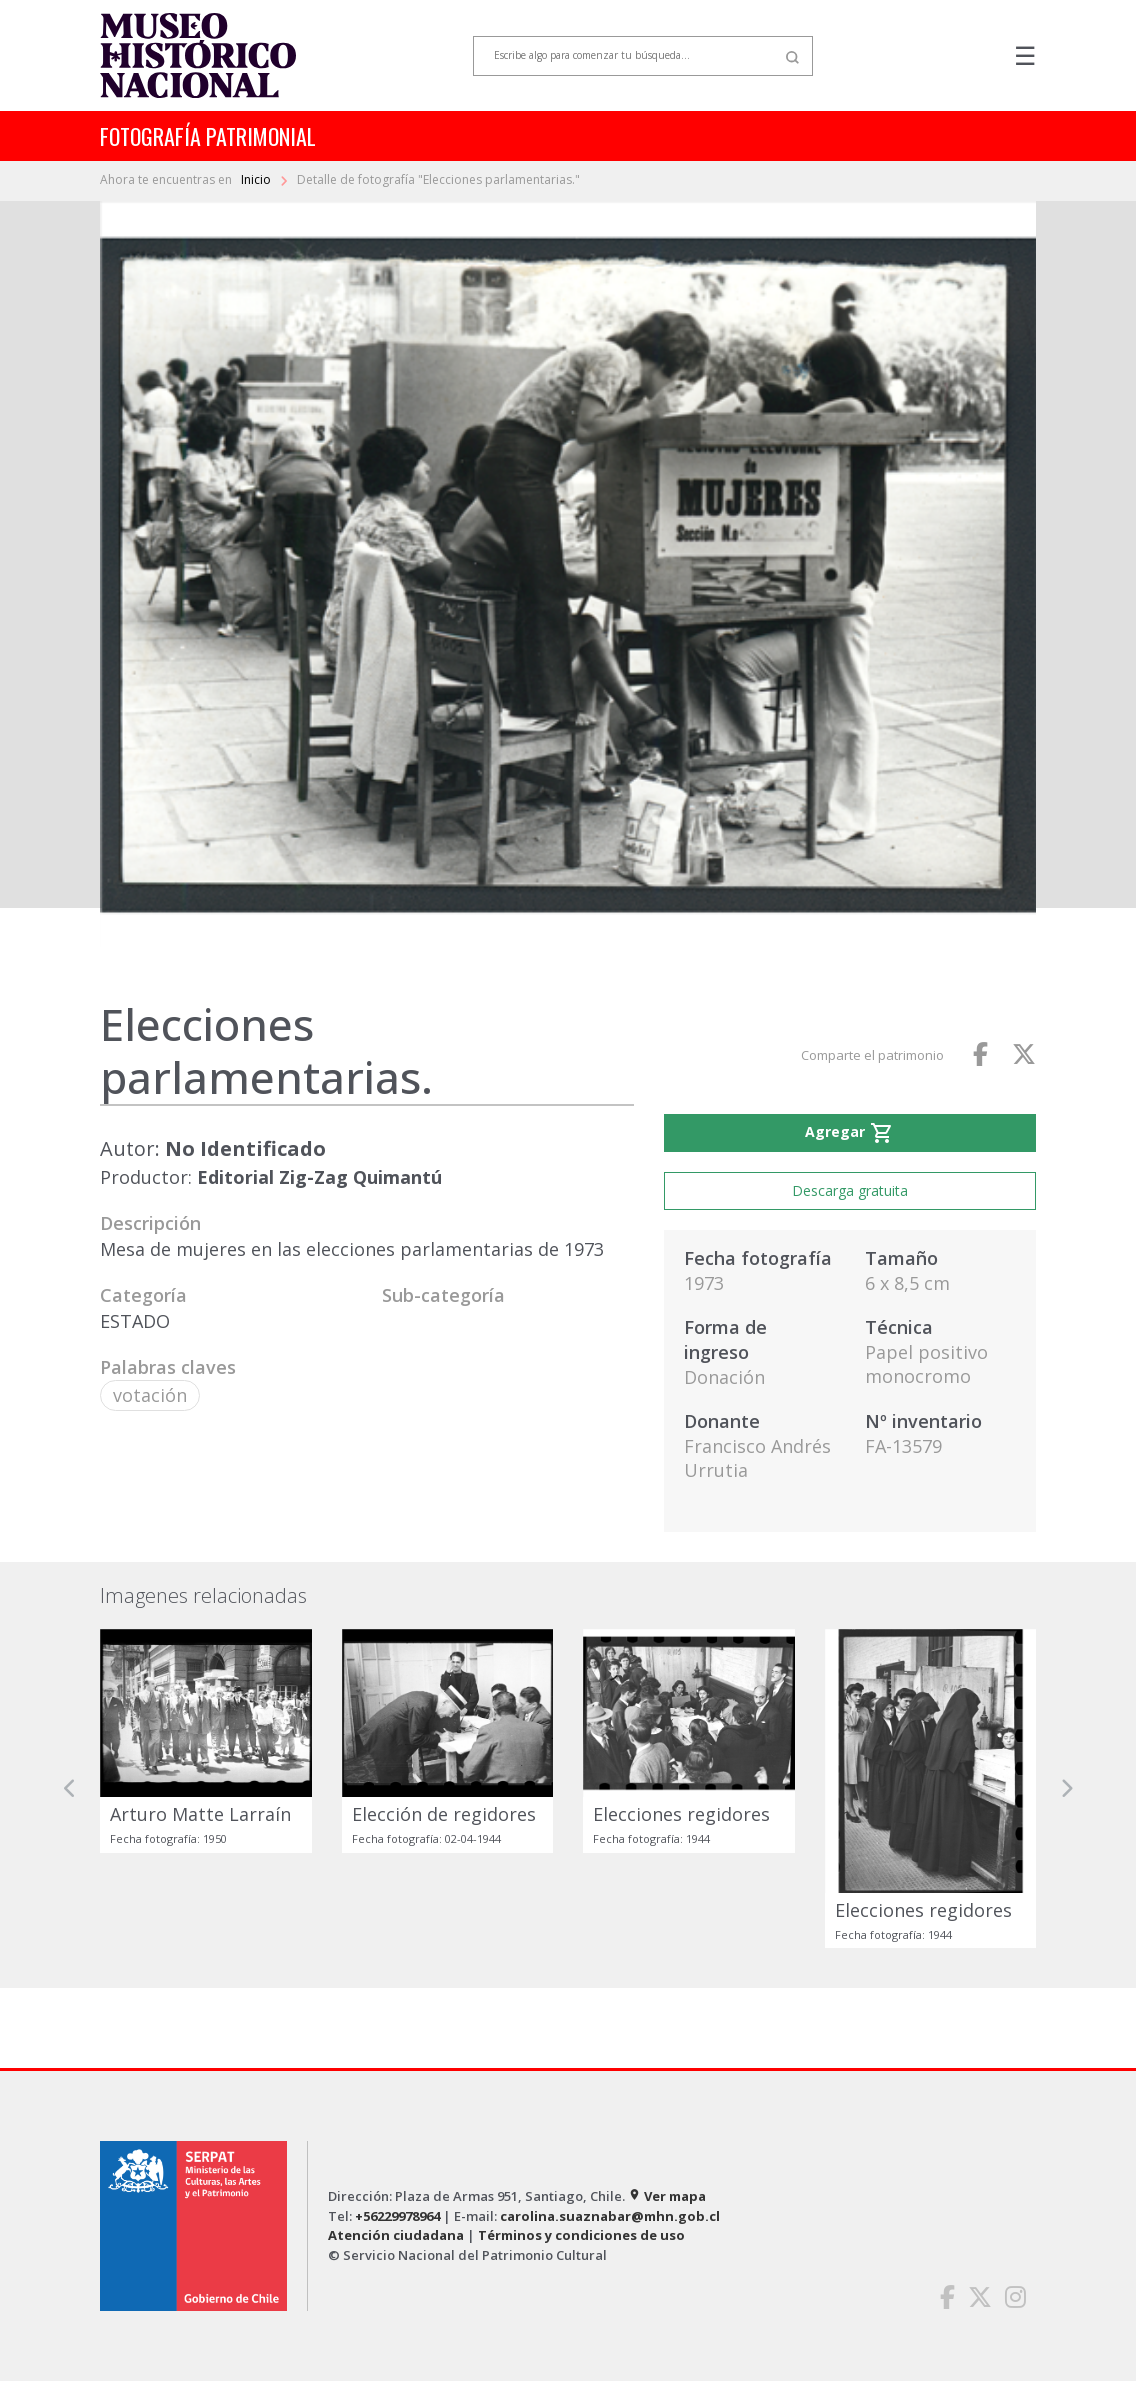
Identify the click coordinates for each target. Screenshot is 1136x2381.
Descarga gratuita (850, 1190)
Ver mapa (667, 2196)
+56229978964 (397, 2216)
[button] (70, 1789)
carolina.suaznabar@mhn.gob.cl (610, 2216)
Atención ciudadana (396, 2235)
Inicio (257, 179)
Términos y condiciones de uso (581, 2235)
